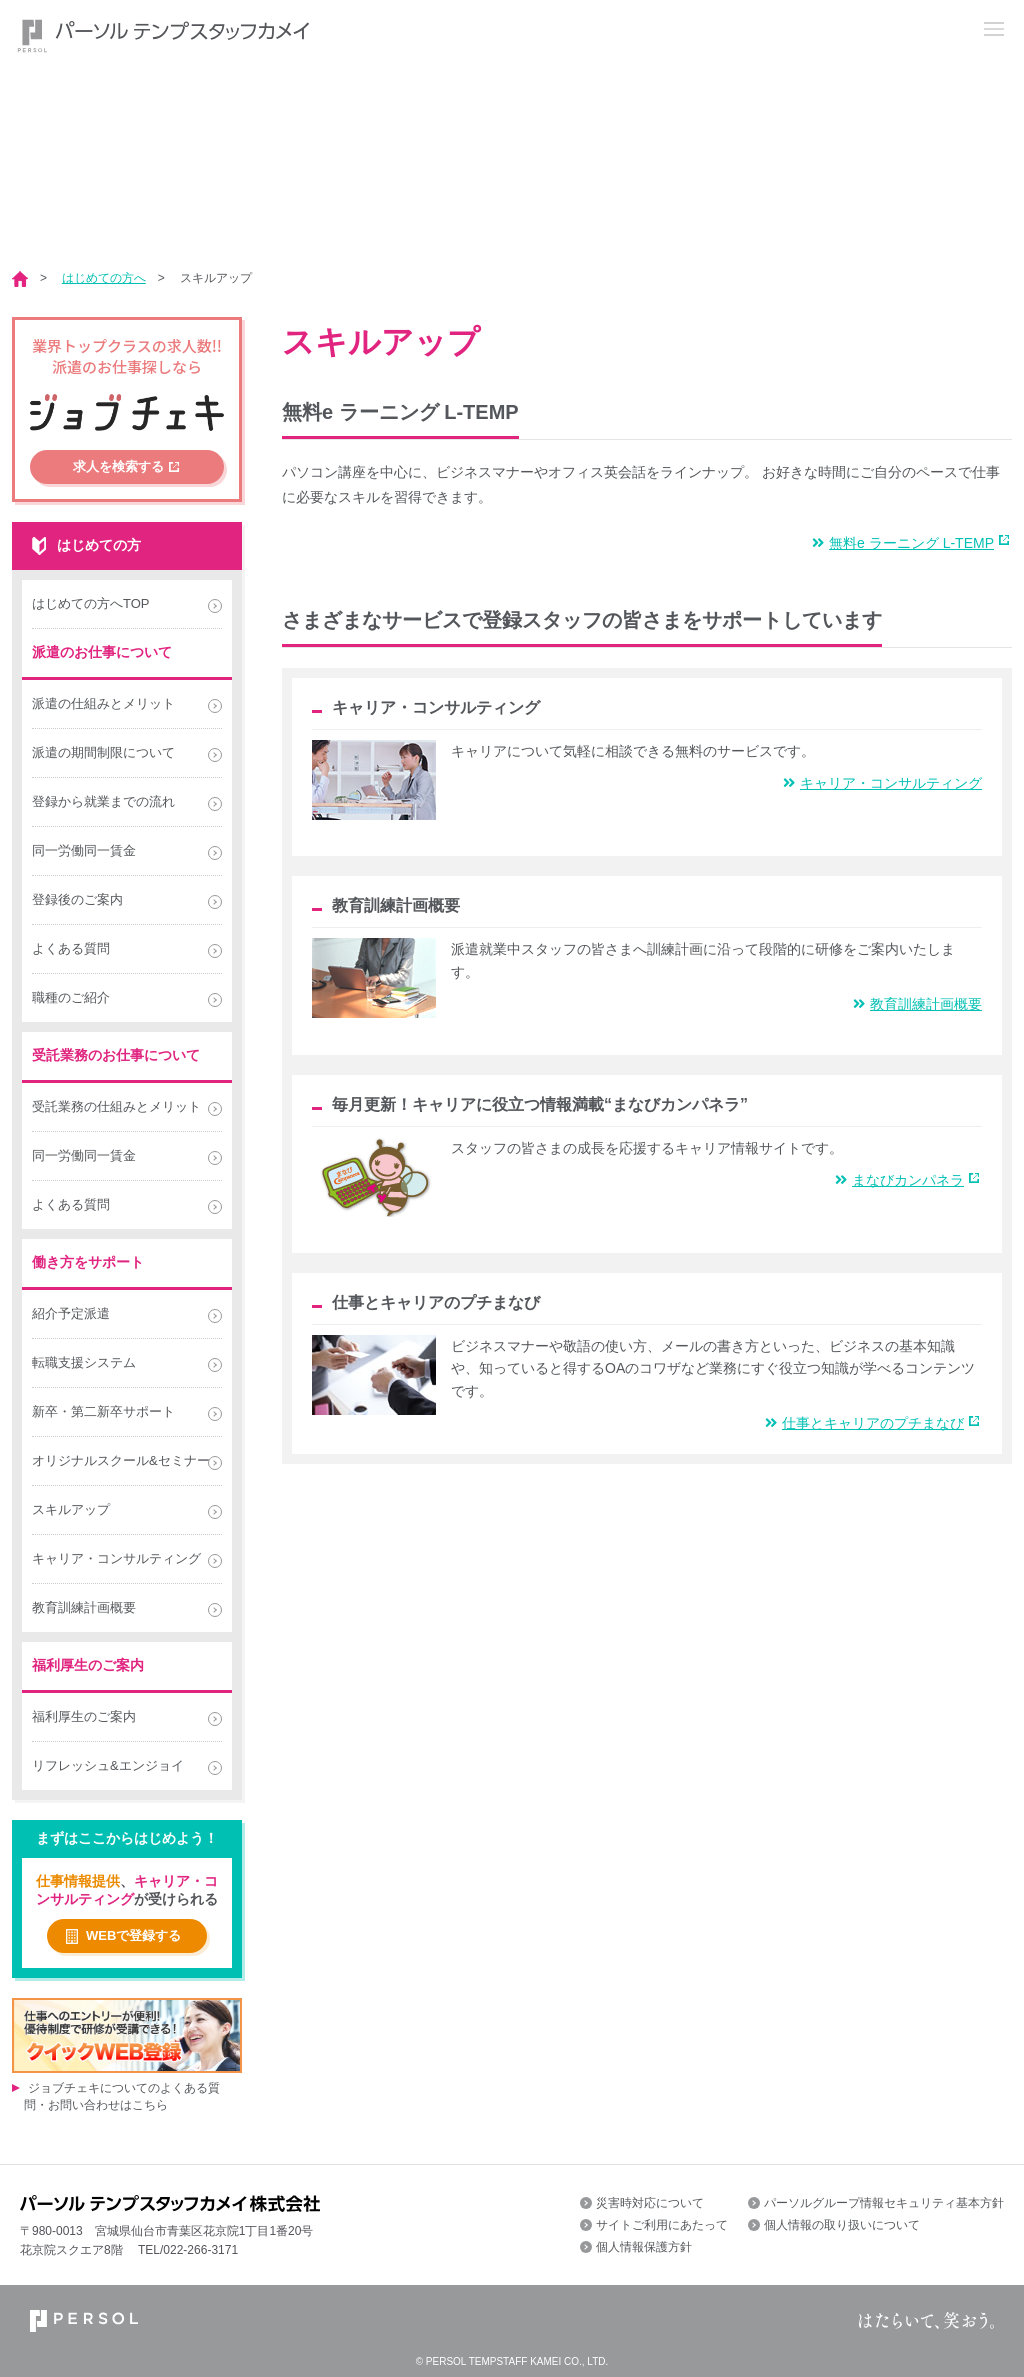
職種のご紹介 (71, 997)
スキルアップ (216, 278)
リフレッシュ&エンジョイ (108, 1765)
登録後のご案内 (77, 899)
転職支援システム (84, 1362)
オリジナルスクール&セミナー (121, 1460)
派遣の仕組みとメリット (103, 703)
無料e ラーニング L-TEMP (903, 543)
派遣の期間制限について (103, 752)
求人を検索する (118, 466)
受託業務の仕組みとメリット (116, 1106)
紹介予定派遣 (71, 1313)
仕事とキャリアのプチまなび (864, 1423)
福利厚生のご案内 (84, 1716)
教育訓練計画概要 (917, 1004)
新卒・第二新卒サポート (103, 1411)
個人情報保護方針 (644, 2247)
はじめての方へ (104, 278)
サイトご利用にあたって (662, 2225)
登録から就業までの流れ (103, 801)
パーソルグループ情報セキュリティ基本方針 (884, 2203)
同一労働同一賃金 (84, 850)
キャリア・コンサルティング (882, 783)
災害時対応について (650, 2203)
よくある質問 (71, 948)
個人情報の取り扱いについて (842, 2225)
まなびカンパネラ (899, 1180)
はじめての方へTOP (91, 603)
